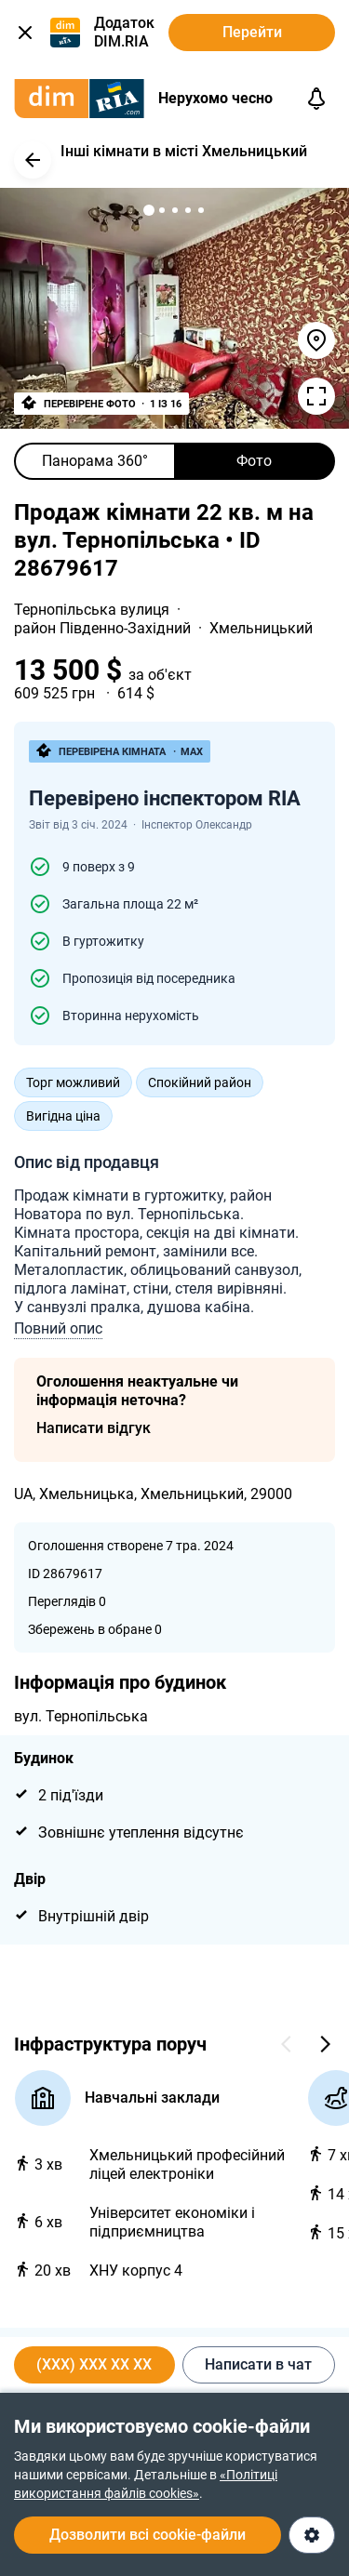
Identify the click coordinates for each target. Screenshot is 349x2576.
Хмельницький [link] (261, 628)
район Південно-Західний (104, 628)
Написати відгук (93, 1428)
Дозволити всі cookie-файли (147, 2534)
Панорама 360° (95, 461)
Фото (254, 461)
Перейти (252, 32)
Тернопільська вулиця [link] (93, 609)
